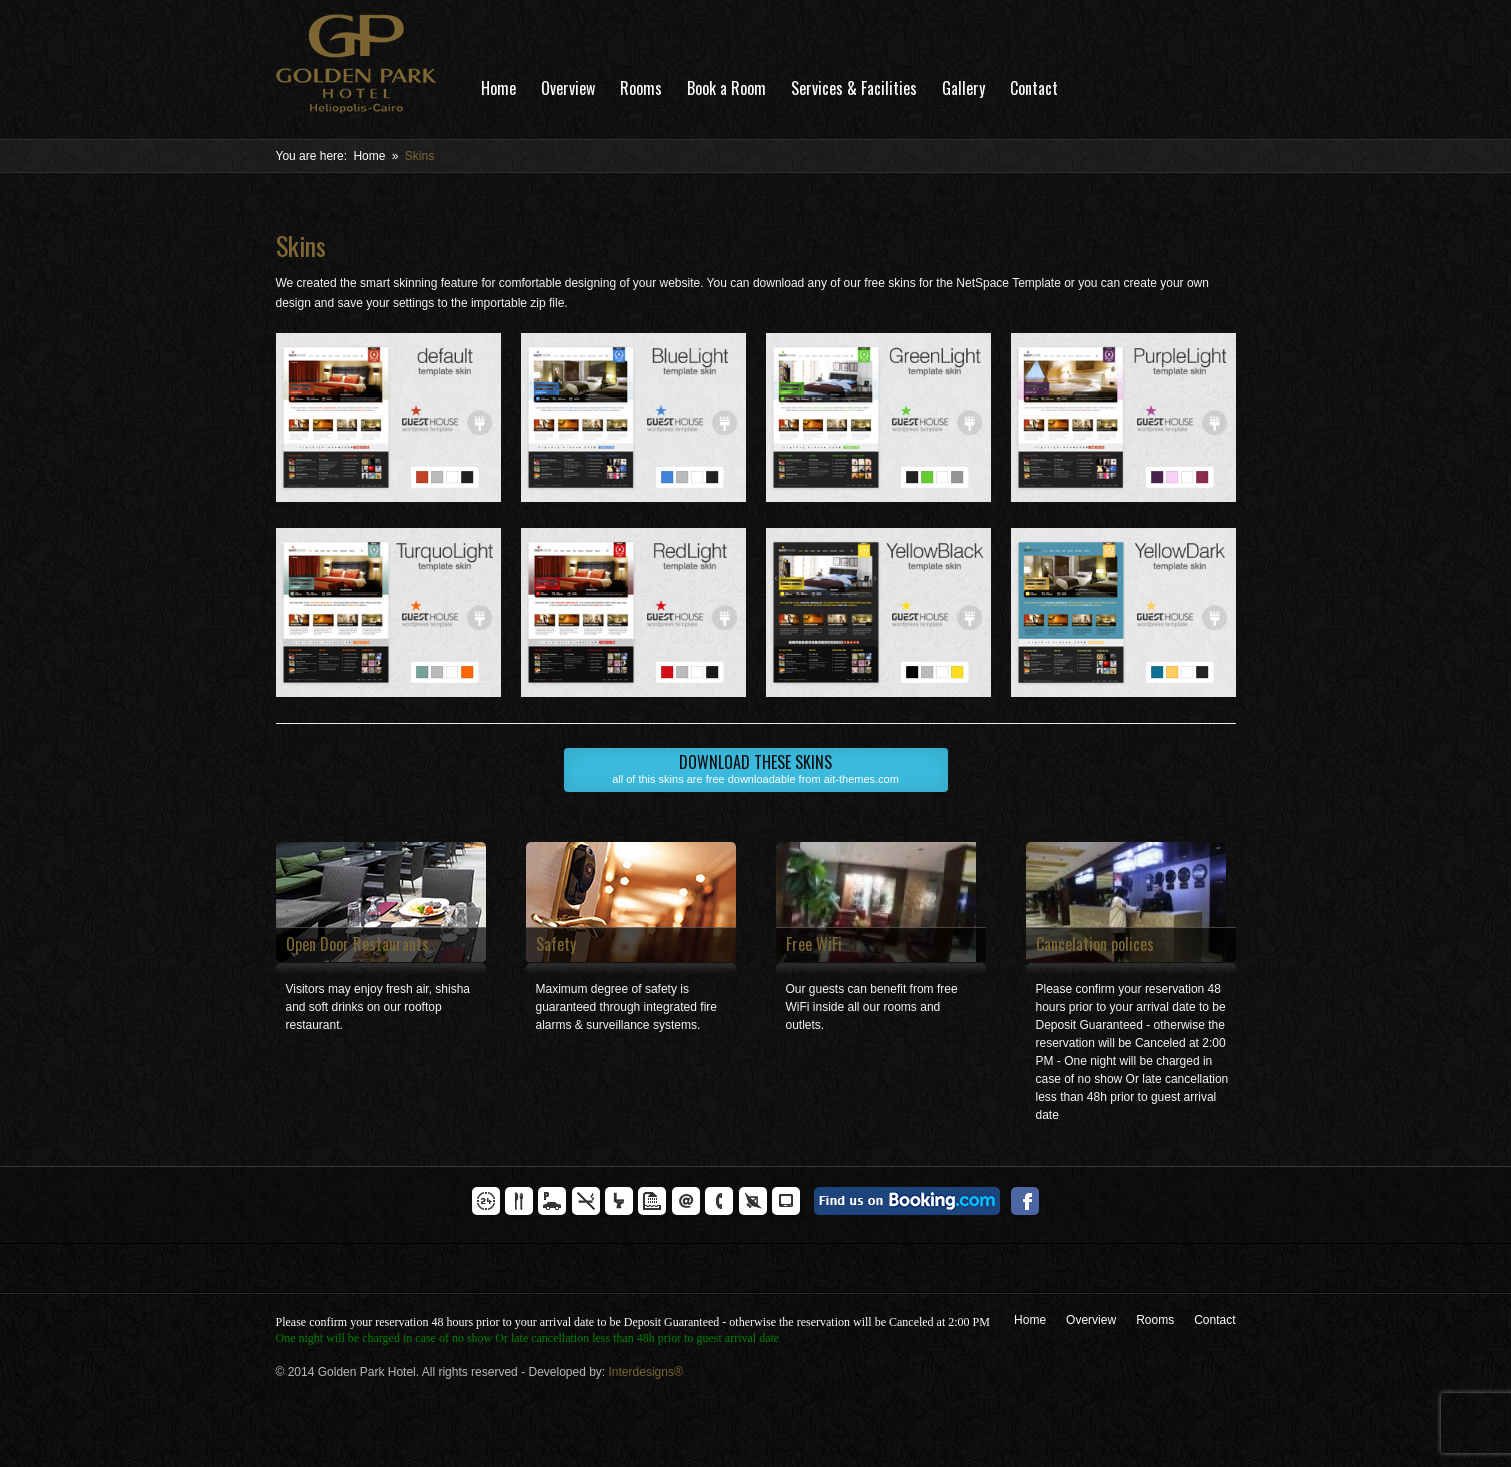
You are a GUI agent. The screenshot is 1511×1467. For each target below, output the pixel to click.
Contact (1034, 88)
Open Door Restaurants (357, 944)
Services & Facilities (854, 88)
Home (498, 88)
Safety (556, 944)
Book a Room (726, 88)
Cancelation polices (1095, 944)
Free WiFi (814, 944)
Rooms (641, 88)
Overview (568, 88)
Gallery (963, 88)
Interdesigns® (646, 1372)
